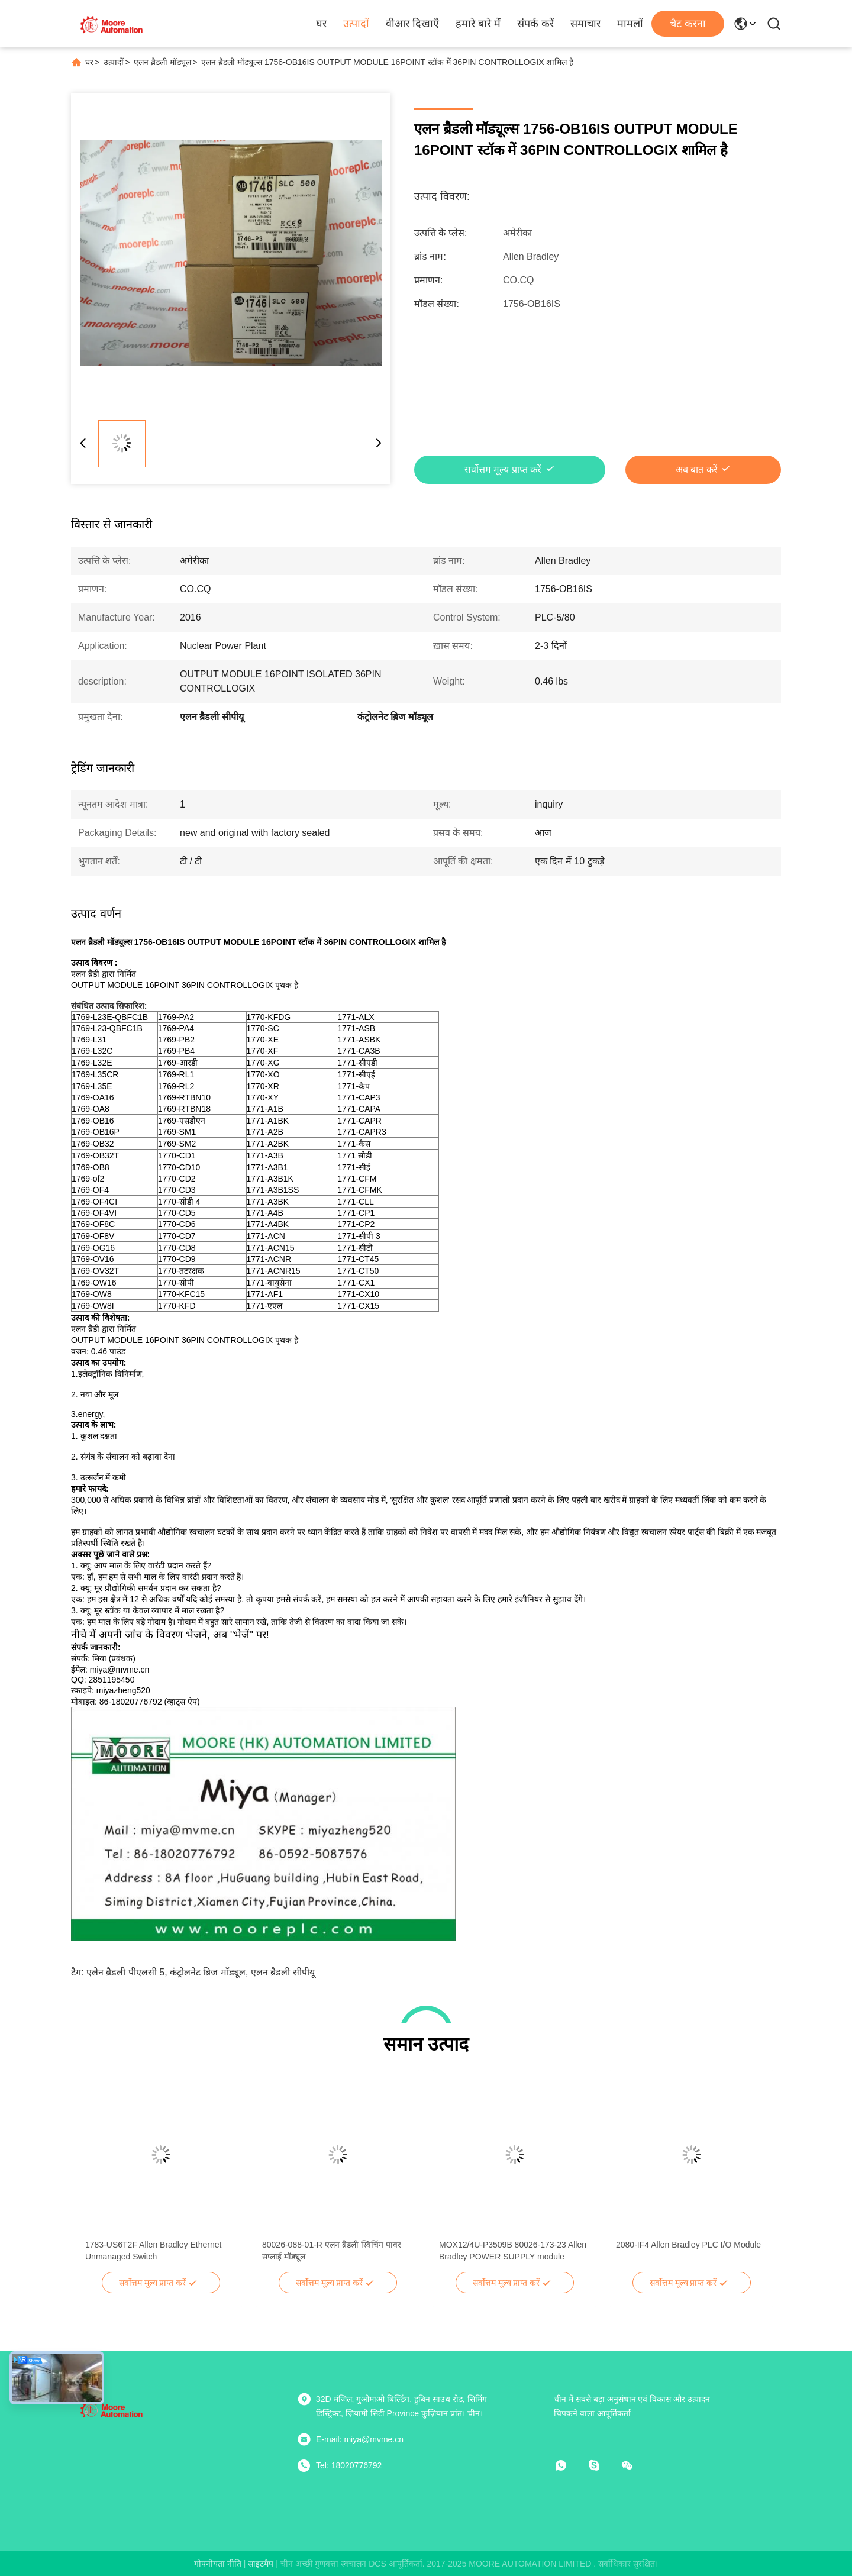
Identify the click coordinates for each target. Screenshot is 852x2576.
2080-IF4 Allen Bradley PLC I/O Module (688, 2244)
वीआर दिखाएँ (412, 23)
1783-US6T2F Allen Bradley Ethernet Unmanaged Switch (153, 2250)
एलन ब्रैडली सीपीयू (283, 1972)
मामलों (630, 23)
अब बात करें (697, 469)
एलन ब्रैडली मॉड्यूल (162, 62)
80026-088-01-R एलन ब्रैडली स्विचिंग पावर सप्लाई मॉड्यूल (331, 2250)
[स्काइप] (602, 2465)
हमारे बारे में (478, 23)
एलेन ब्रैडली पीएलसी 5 (125, 1972)
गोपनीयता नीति (217, 2563)
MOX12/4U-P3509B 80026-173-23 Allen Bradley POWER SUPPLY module (512, 2250)
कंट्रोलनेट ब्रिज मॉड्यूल (208, 1972)
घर (321, 23)
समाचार (585, 23)
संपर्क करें (535, 23)
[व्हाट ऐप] (569, 2465)
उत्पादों (356, 23)
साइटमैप (260, 2563)
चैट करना (688, 24)
